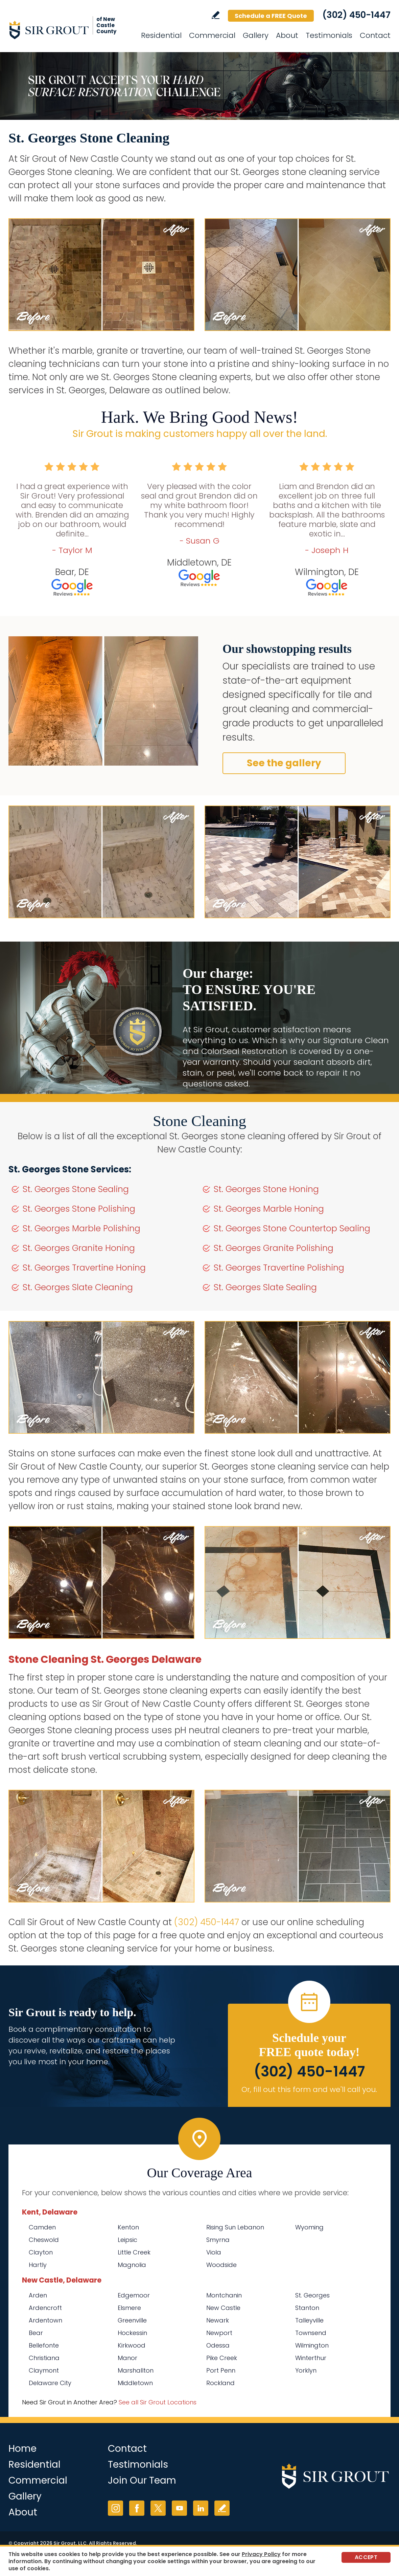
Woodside (221, 2265)
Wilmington (312, 2345)
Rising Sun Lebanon (235, 2227)
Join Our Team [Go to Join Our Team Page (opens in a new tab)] (142, 2480)
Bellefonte (44, 2345)
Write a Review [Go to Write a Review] (215, 15)
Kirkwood (131, 2345)
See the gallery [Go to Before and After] (284, 763)
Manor (127, 2358)
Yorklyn (305, 2370)
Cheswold (44, 2240)
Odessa (218, 2345)
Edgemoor (134, 2295)
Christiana (44, 2358)
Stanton (307, 2308)
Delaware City (50, 2383)
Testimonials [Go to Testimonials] (329, 35)
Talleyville (309, 2320)
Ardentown (45, 2320)
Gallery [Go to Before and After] (255, 35)
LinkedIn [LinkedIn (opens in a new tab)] (200, 2508)
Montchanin (224, 2295)
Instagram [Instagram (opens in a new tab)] (115, 2508)
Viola (213, 2252)
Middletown (135, 2383)
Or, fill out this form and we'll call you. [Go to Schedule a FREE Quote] (309, 2089)
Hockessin (132, 2333)
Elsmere (129, 2308)
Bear (36, 2333)
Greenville (132, 2320)
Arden (38, 2295)
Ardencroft (45, 2308)
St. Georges (312, 2295)
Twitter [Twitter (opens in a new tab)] (158, 2508)
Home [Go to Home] (22, 2448)
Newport (219, 2333)
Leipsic (127, 2240)
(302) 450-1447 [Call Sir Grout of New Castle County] (356, 15)
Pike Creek (221, 2358)
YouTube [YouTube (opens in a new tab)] (179, 2508)
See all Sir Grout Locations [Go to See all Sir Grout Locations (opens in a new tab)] (157, 2402)
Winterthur (310, 2358)
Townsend (310, 2333)
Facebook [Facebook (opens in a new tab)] (136, 2508)
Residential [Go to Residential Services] (161, 35)
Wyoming (309, 2227)
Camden (42, 2227)
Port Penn (220, 2370)
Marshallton (136, 2370)
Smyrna (218, 2240)
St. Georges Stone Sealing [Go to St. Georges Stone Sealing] (76, 1189)
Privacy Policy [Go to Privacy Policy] (261, 2554)
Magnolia (132, 2265)
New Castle (223, 2308)
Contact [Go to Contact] (375, 35)
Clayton (41, 2252)
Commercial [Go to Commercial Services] (212, 35)
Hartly (38, 2265)
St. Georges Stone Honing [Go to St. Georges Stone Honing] (266, 1189)
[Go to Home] (69, 30)
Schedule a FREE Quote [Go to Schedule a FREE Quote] (271, 16)
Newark (217, 2320)
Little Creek (134, 2252)
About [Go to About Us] (287, 35)
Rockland (220, 2383)
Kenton (128, 2227)
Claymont (44, 2370)
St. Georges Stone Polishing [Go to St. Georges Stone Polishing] (79, 1209)
